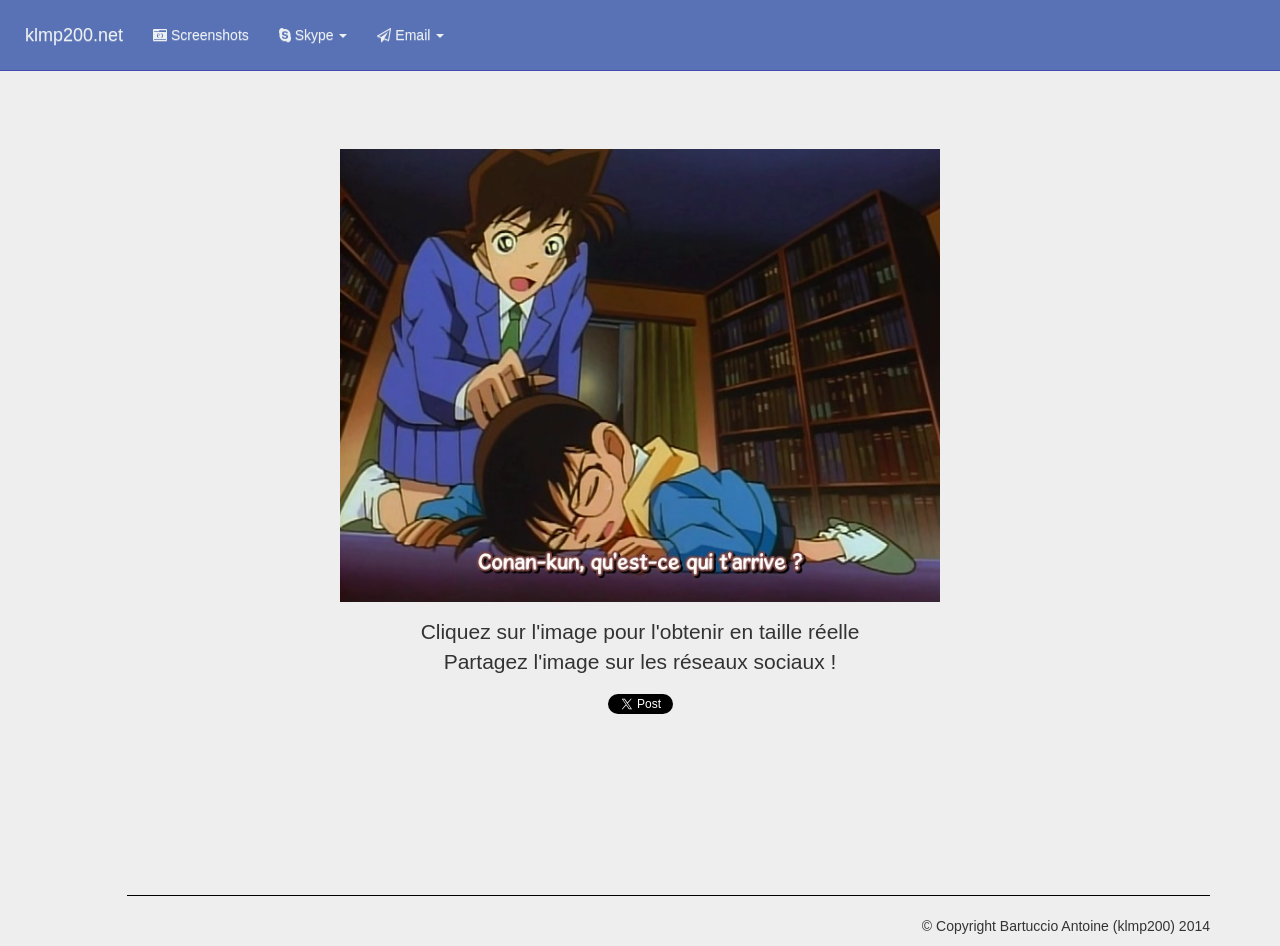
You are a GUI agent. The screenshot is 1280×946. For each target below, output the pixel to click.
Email (410, 35)
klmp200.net (74, 35)
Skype (313, 35)
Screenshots (201, 35)
